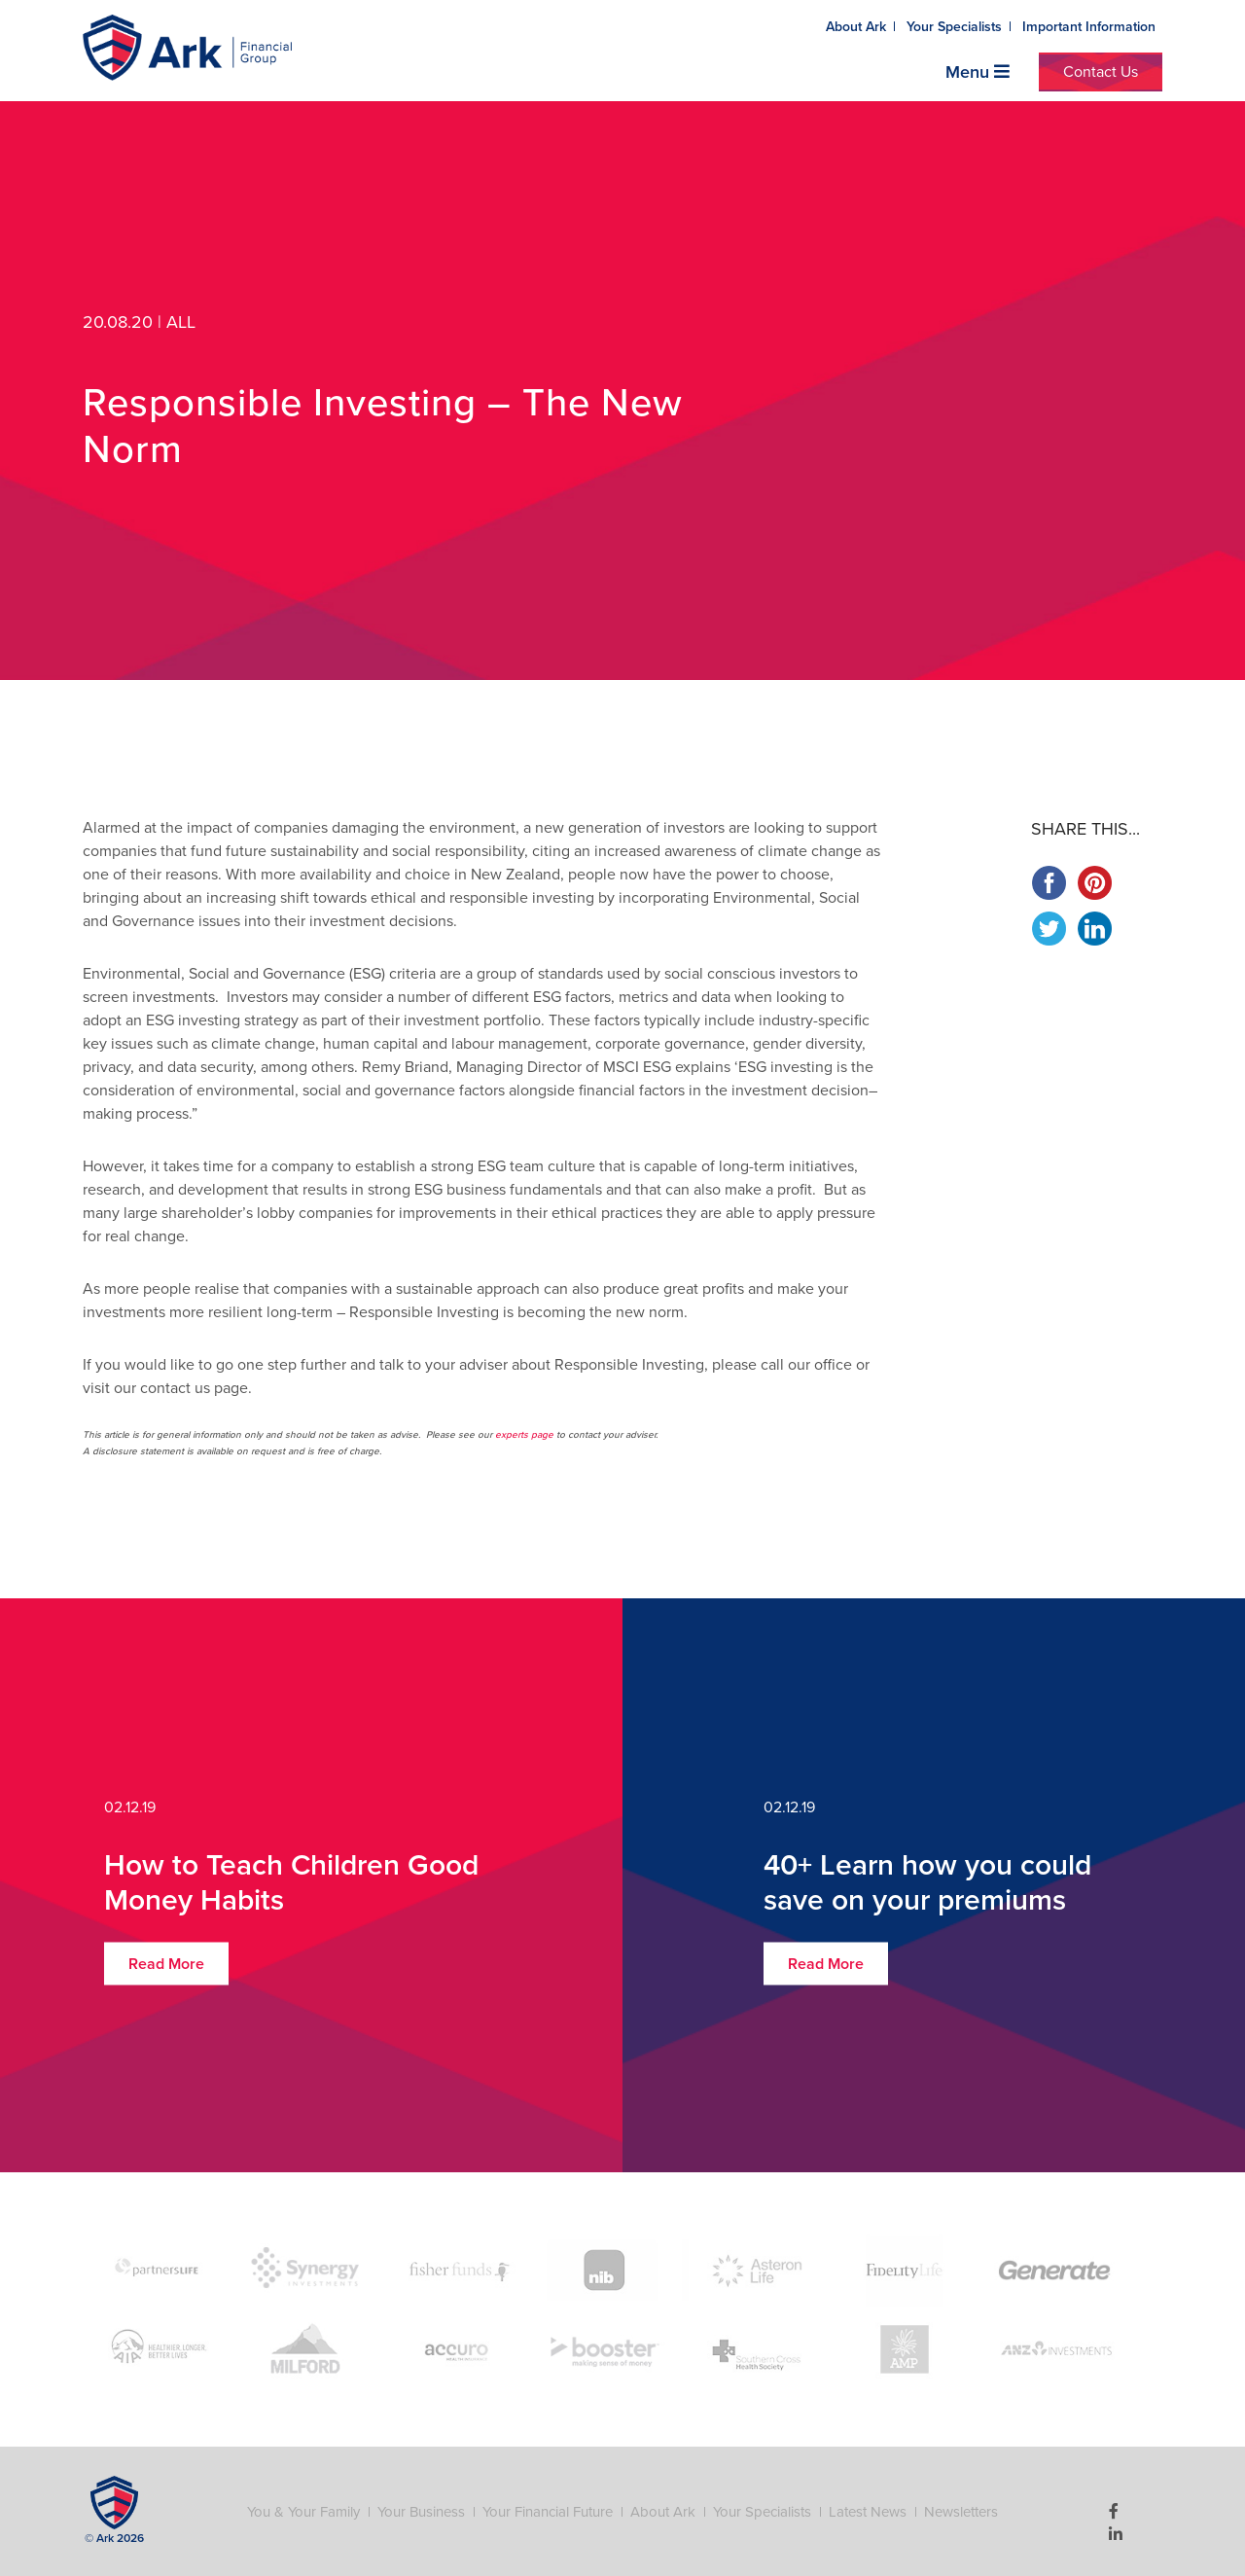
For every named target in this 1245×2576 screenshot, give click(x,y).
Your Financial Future (547, 2512)
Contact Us (1100, 72)
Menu (977, 72)
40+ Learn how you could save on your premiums (927, 1882)
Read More (166, 1964)
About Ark (856, 26)
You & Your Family (303, 2512)
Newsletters (961, 2512)
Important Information (1089, 26)
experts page (524, 1435)
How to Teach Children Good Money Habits (291, 1882)
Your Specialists (954, 26)
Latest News (868, 2512)
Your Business (421, 2512)
